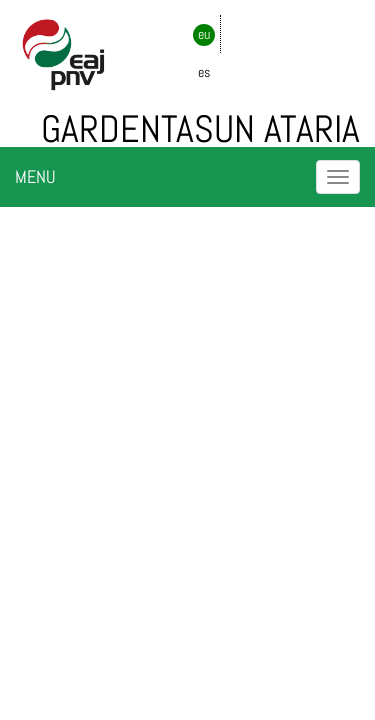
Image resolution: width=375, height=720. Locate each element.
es (204, 72)
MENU (35, 176)
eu (204, 34)
